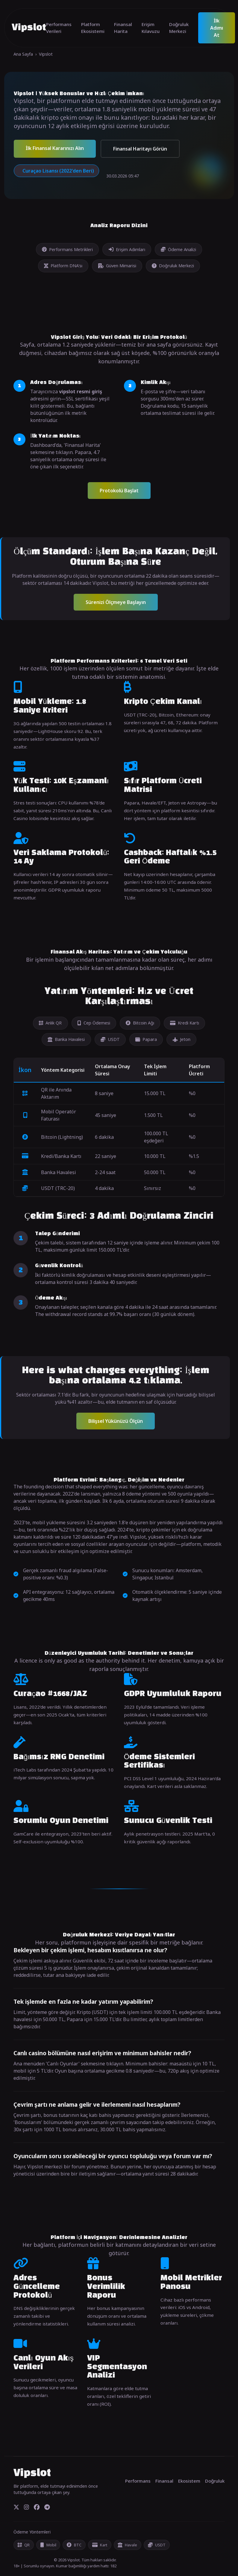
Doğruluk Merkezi (179, 27)
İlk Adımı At (216, 27)
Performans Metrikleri (67, 249)
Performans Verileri (59, 27)
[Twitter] (16, 2507)
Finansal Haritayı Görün (140, 148)
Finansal (164, 2481)
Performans (138, 2481)
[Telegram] (47, 2507)
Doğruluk (215, 2481)
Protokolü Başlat (119, 490)
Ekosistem (189, 2481)
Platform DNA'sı (63, 265)
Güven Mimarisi (117, 265)
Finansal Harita (123, 27)
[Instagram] (26, 2507)
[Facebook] (37, 2507)
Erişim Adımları (127, 249)
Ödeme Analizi (178, 249)
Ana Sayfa (23, 54)
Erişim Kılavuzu (151, 27)
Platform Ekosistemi (92, 27)
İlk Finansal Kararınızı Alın (55, 148)
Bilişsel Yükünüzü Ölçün (115, 1421)
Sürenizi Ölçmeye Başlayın (116, 602)
